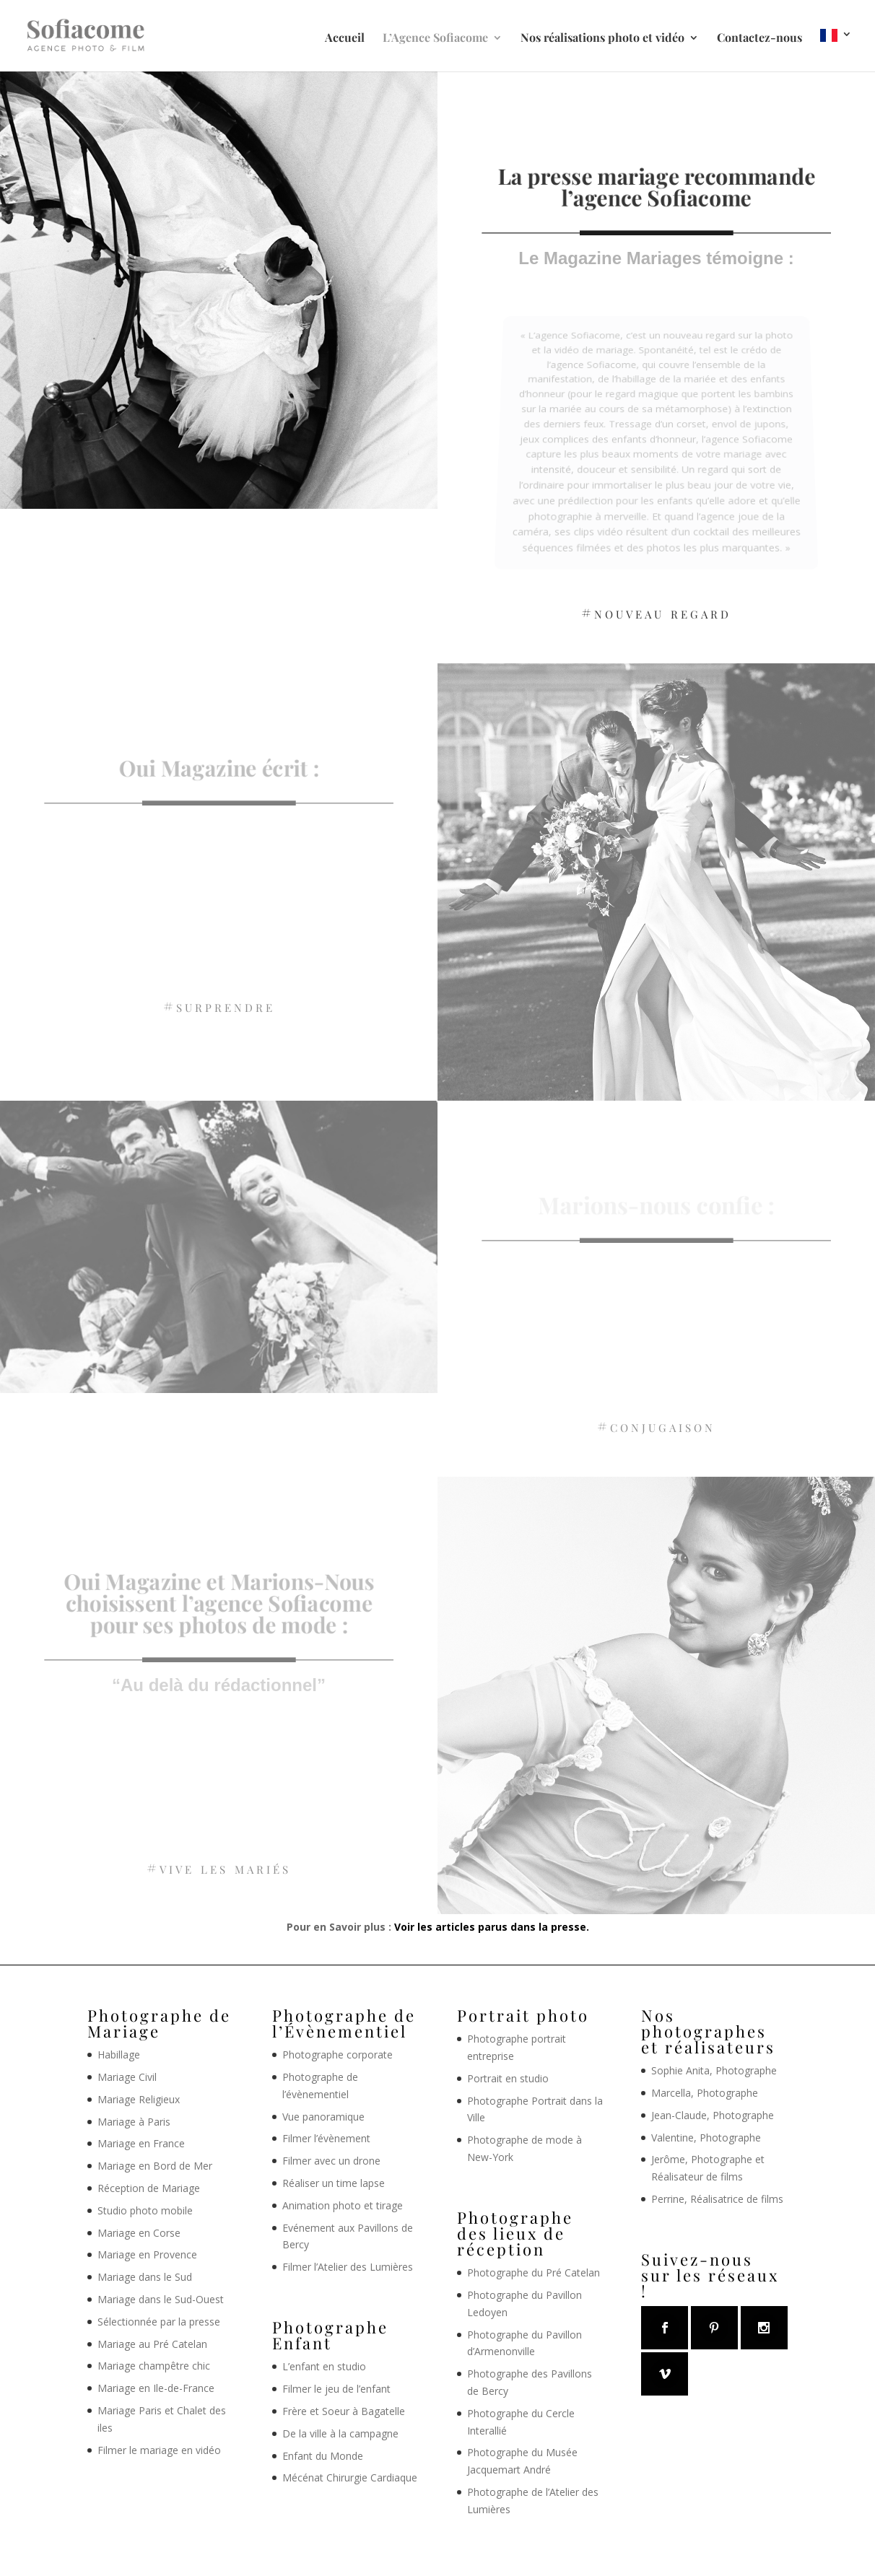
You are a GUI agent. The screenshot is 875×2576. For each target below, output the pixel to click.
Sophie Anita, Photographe (714, 2070)
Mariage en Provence (147, 2254)
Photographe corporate (337, 2054)
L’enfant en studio (324, 2366)
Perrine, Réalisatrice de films (717, 2199)
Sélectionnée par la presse (158, 2321)
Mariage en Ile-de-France (155, 2388)
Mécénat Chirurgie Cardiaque (349, 2477)
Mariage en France (141, 2143)
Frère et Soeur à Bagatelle (343, 2411)
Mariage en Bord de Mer (154, 2166)
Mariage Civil (127, 2077)
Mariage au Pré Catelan (152, 2344)
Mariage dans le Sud (144, 2277)
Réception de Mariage (148, 2188)
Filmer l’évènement (326, 2138)
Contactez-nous (759, 38)
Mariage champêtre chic (153, 2365)
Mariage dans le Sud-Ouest (160, 2299)
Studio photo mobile (145, 2210)
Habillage (118, 2054)
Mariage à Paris (133, 2122)
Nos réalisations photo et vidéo (602, 38)
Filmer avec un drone (331, 2160)
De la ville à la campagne (340, 2433)
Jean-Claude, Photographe (712, 2115)
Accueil (345, 38)
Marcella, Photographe (704, 2093)
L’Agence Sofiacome (435, 38)
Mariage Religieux (138, 2099)
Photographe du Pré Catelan (533, 2272)
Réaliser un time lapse (333, 2183)
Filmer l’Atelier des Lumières (347, 2267)
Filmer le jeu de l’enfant (336, 2389)
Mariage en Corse (138, 2233)
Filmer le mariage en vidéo (159, 2450)
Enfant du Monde (322, 2456)
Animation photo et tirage (342, 2205)
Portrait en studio (508, 2078)
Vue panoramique (323, 2116)
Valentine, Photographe (706, 2137)
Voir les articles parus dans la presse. (491, 1927)
